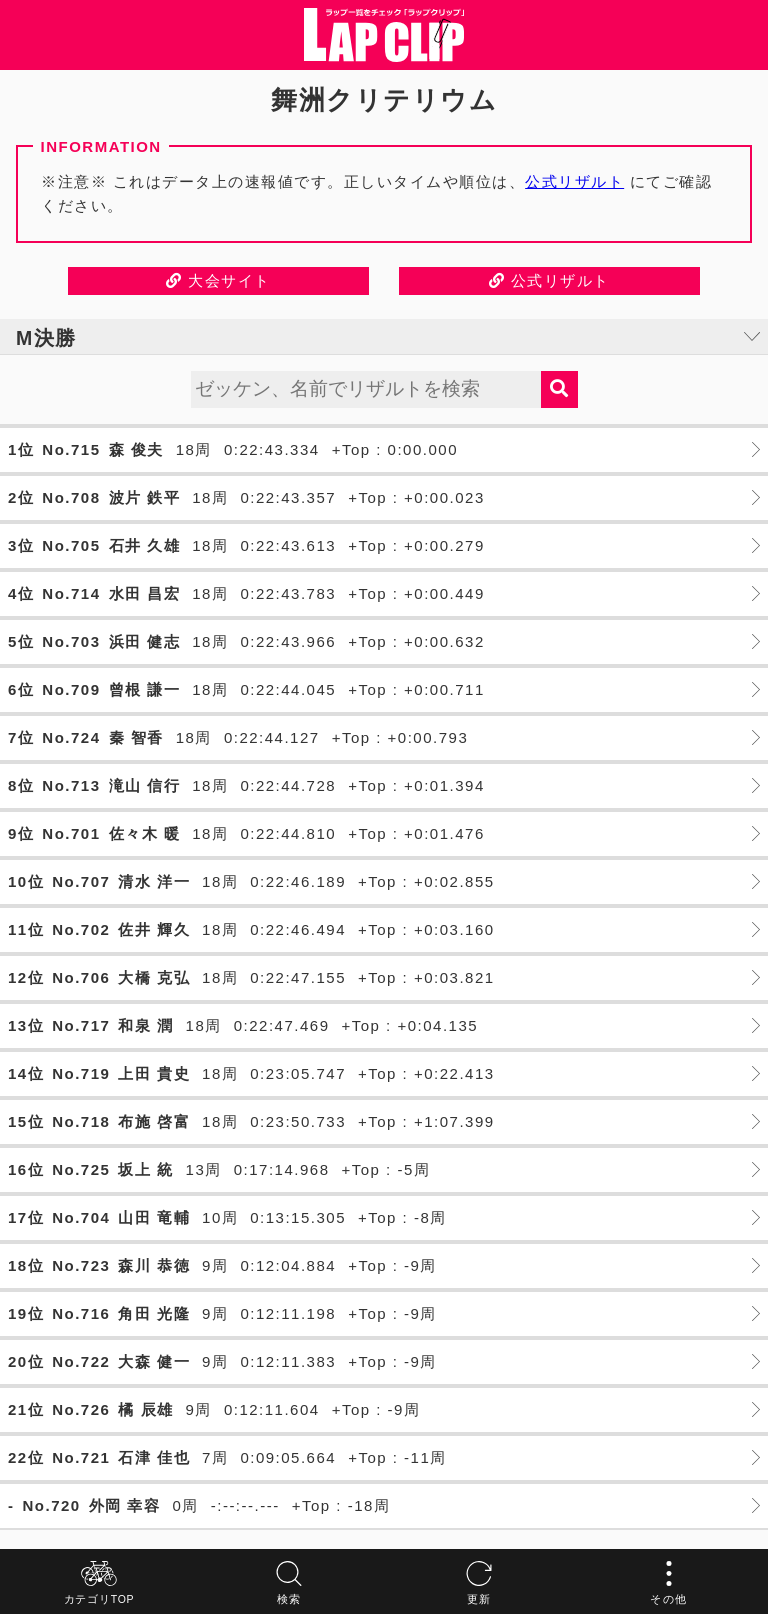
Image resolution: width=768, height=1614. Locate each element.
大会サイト (218, 280)
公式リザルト (574, 181)
